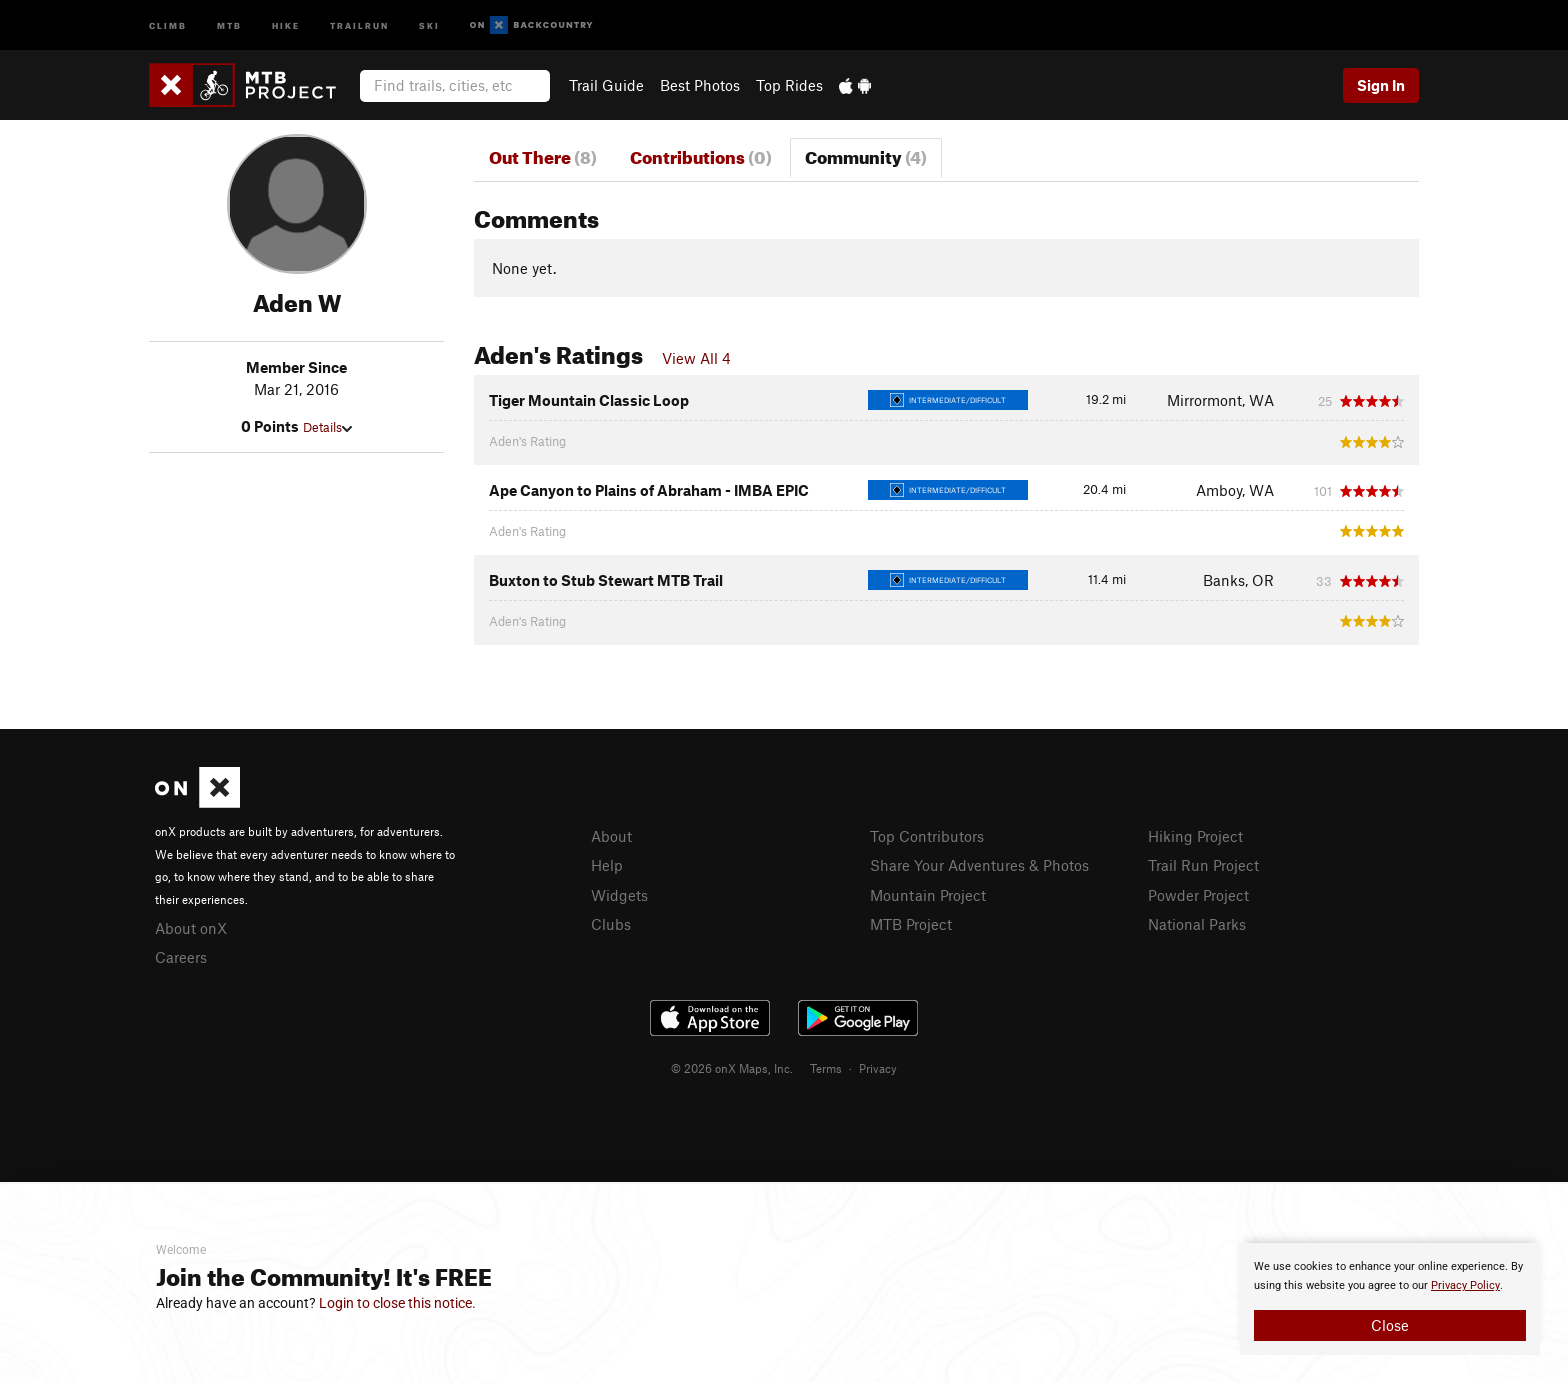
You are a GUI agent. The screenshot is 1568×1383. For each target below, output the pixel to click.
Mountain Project (928, 895)
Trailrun (359, 24)
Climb (168, 24)
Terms (826, 1068)
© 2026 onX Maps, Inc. (732, 1068)
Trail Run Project (1203, 865)
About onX (191, 928)
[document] (1390, 1299)
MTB (229, 24)
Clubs (611, 924)
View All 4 (696, 358)
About (611, 836)
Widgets (619, 895)
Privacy (878, 1068)
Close (1390, 1325)
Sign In (1381, 85)
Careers (181, 957)
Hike (286, 24)
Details (327, 427)
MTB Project (911, 924)
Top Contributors (927, 836)
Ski (429, 24)
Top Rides (789, 85)
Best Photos (700, 85)
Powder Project (1198, 895)
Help (607, 865)
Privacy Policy (1465, 1285)
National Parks (1197, 924)
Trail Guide (606, 85)
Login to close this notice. (397, 1303)
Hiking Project (1195, 836)
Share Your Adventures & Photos (979, 865)
